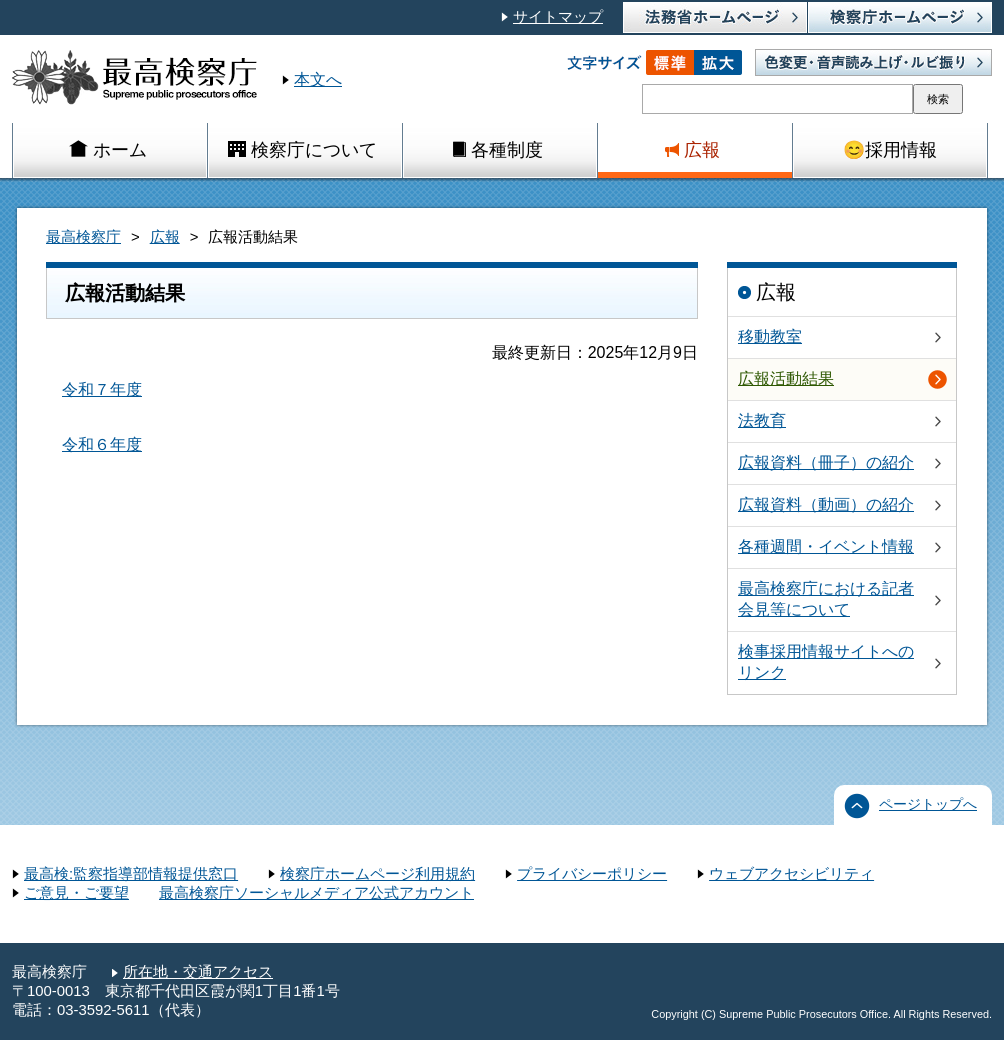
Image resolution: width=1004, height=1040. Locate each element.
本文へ (318, 79)
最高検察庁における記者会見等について (826, 599)
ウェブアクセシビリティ (791, 874)
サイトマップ (558, 17)
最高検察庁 (83, 237)
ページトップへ (928, 804)
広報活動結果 (786, 378)
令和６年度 (102, 444)
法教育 (762, 420)
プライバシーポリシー (592, 874)
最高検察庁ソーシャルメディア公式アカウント (316, 893)
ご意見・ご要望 (76, 893)
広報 (165, 237)
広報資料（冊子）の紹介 (826, 462)
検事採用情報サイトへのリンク (826, 662)
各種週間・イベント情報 (826, 546)
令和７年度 (102, 389)
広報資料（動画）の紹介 (826, 504)
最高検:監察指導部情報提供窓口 (131, 874)
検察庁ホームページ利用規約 (377, 874)
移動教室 (770, 336)
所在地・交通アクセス (198, 972)
